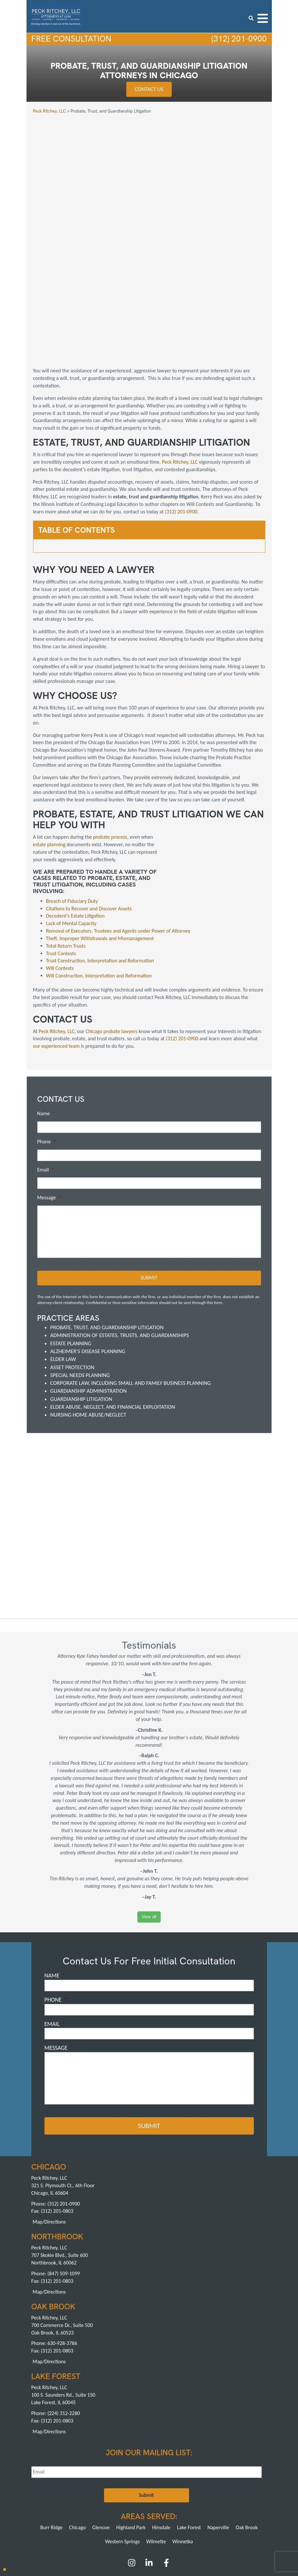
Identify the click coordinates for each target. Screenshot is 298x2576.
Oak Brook (246, 2425)
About (56, 2479)
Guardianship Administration (88, 1289)
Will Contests (60, 867)
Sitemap (225, 2485)
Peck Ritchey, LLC (180, 360)
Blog (41, 2485)
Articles (252, 2479)
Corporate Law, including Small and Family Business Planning (130, 1281)
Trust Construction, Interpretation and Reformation (100, 860)
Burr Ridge (51, 2425)
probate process (110, 736)
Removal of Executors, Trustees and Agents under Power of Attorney (118, 830)
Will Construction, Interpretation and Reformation (99, 874)
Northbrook (137, 2500)
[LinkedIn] (149, 2462)
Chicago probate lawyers (112, 930)
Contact (204, 2485)
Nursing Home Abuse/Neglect (88, 1313)
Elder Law (63, 1257)
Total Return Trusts (66, 845)
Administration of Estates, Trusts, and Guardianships (119, 1233)
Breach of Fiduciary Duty (72, 800)
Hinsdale (161, 2425)
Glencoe (101, 2425)
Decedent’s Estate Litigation (75, 815)
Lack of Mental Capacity (71, 822)
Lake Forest (189, 2425)
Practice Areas (81, 2479)
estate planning (49, 743)
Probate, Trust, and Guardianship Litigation (107, 1225)
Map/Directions (49, 2119)
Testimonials (180, 2479)
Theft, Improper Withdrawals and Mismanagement (100, 837)
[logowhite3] (56, 16)
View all (149, 1815)
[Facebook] (166, 2462)
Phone (46, 1040)
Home (39, 2479)
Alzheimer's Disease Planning (88, 1249)
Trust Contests (61, 852)
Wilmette (156, 2439)
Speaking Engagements (91, 2485)
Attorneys (108, 2479)
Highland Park (131, 2425)
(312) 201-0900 (237, 39)
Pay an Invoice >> (125, 2525)
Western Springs (122, 2439)
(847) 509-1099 (63, 2171)
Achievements (135, 2479)
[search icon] (251, 18)
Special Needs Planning (80, 1273)
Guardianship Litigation (81, 1297)
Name (46, 1013)
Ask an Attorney (147, 2485)
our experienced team (56, 945)
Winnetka (182, 2439)
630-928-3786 (62, 2241)
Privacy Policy (179, 2485)
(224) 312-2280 (63, 2311)
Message (49, 1097)
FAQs (158, 2479)
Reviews (205, 2479)
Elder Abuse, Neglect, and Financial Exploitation (112, 1305)
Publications (229, 2479)
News (122, 2485)
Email (45, 1068)
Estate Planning (70, 1241)
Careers (58, 2485)
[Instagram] (132, 2462)
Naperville (218, 2425)
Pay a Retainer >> (173, 2525)
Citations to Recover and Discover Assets (89, 807)
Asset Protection (72, 1265)
